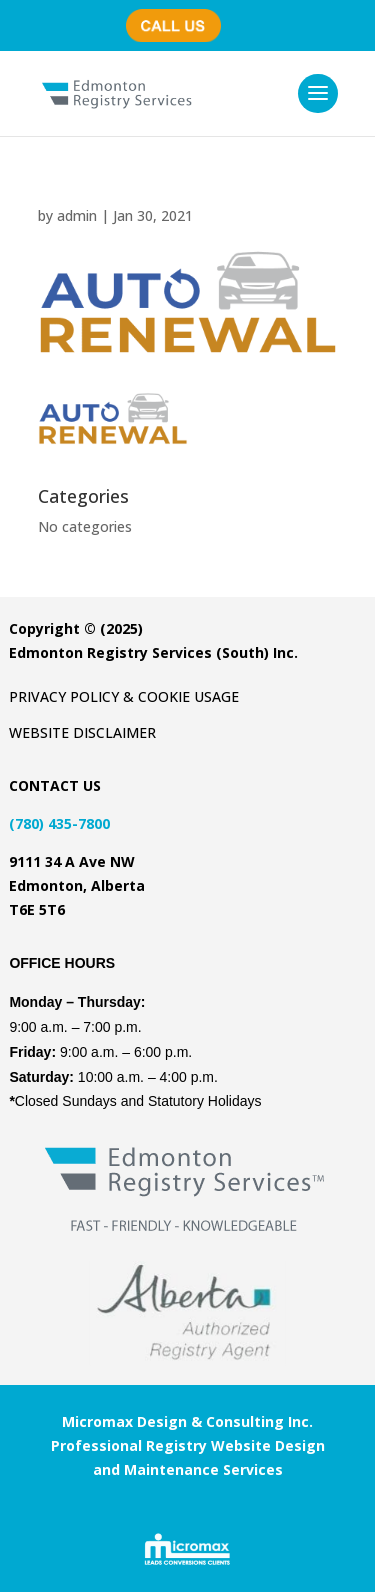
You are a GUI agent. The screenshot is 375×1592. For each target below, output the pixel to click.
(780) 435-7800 (181, 15)
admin (77, 215)
